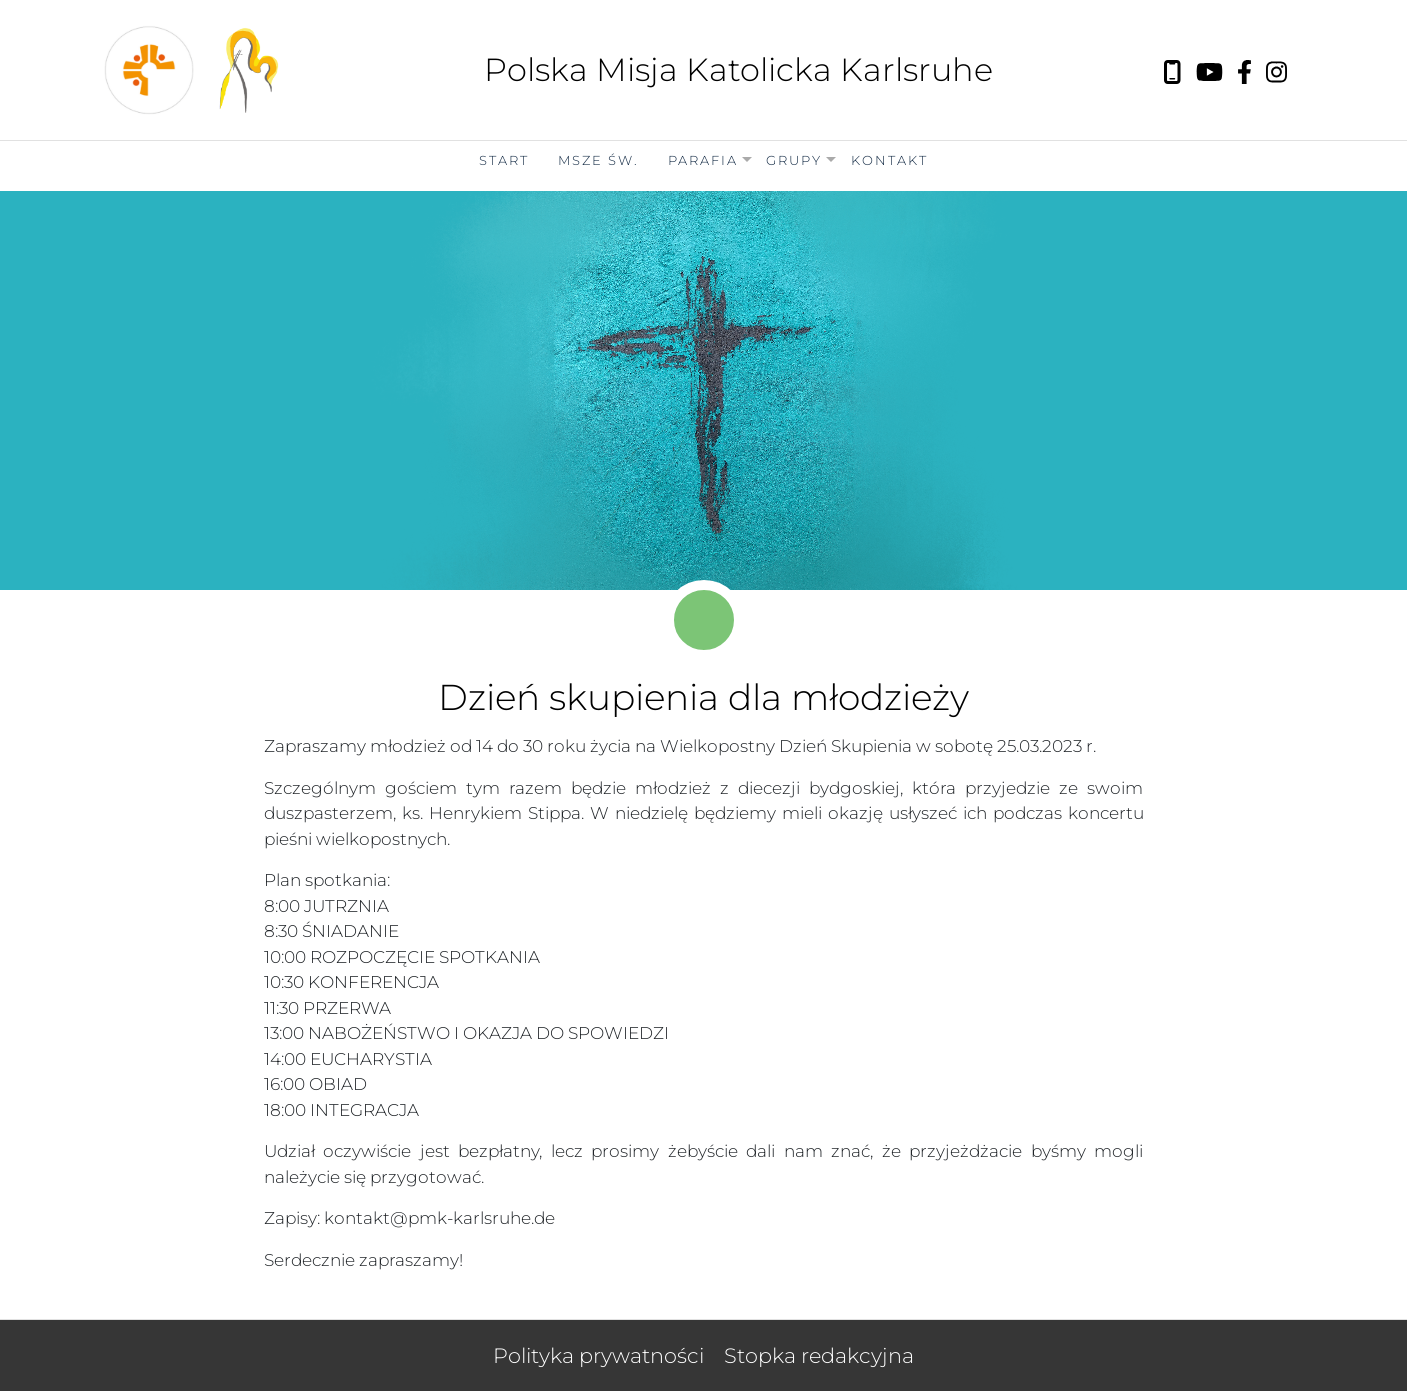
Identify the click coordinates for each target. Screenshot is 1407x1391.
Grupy (794, 160)
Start (504, 160)
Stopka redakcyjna (819, 1355)
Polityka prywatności (598, 1355)
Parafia (703, 160)
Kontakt (889, 160)
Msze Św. (598, 160)
